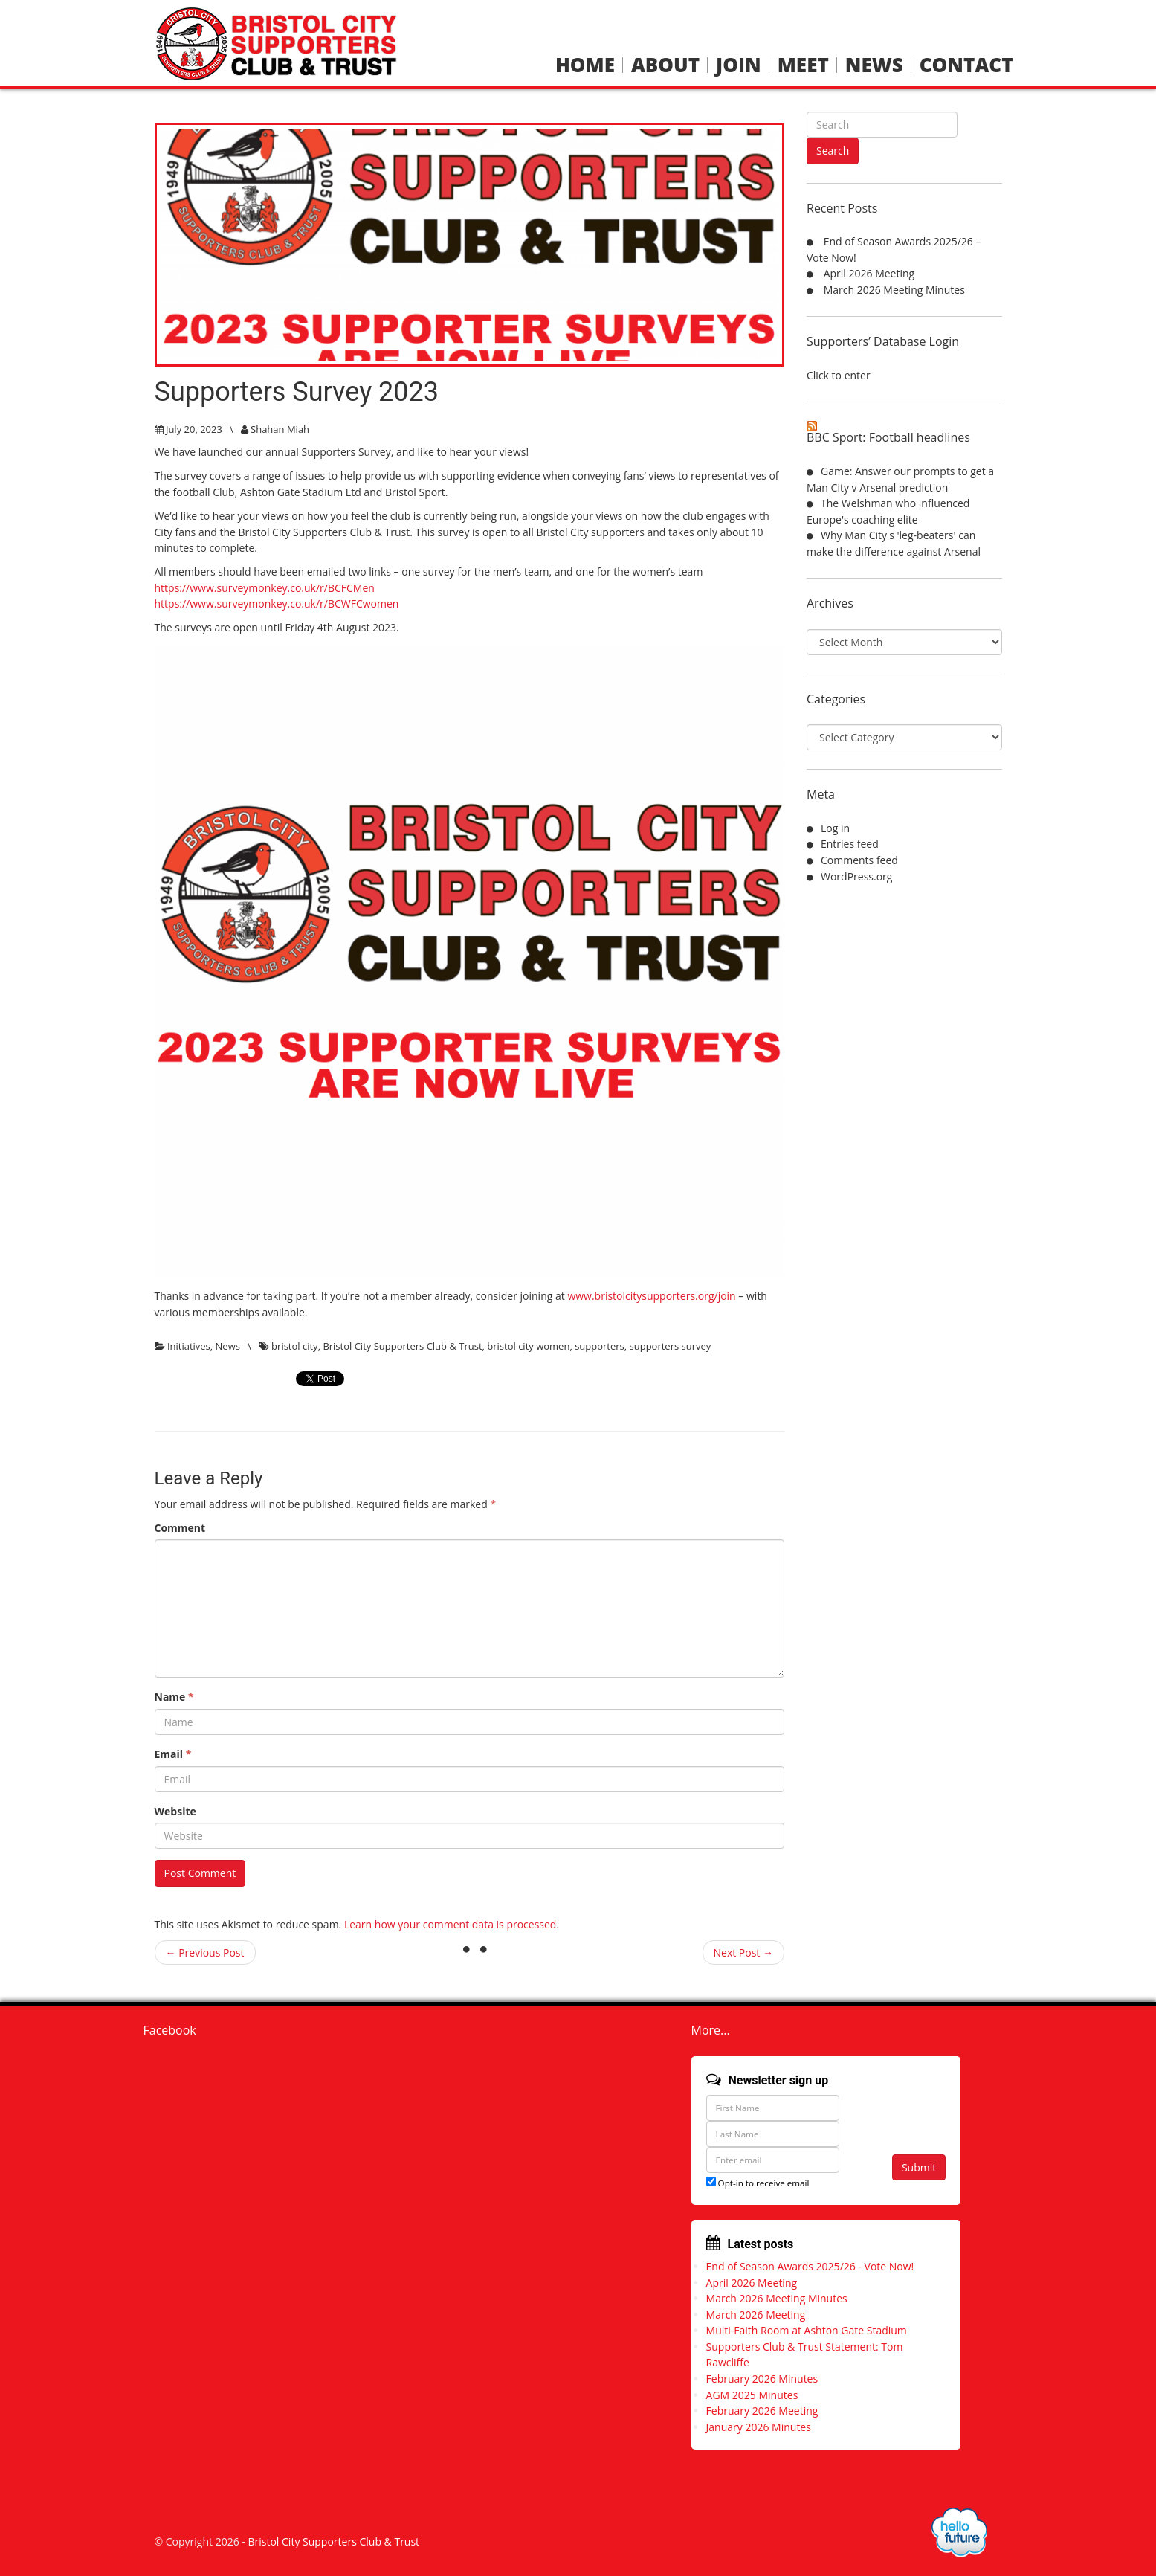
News (874, 65)
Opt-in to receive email (758, 2183)
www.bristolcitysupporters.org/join (651, 1296)
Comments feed (859, 860)
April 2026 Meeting (869, 273)
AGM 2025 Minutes (752, 2395)
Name (174, 1697)
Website (175, 1811)
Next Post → (744, 1952)
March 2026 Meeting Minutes (894, 290)
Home (585, 65)
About (665, 65)
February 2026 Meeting (762, 2410)
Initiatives (188, 1346)
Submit (919, 2167)
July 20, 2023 (194, 429)
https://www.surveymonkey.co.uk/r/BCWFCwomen (277, 603)
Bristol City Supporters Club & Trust (402, 1346)
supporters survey (670, 1346)
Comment (180, 1528)
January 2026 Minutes (758, 2427)
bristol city (294, 1346)
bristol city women (528, 1346)
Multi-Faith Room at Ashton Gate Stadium (806, 2330)
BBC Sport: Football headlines (888, 437)
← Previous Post (205, 1952)
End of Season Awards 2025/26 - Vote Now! (810, 2266)
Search (832, 151)
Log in (835, 828)
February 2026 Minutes (762, 2378)
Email (173, 1754)
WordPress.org (856, 876)
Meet (803, 65)
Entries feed (850, 844)
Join (738, 65)
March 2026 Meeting (756, 2315)
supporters (599, 1346)
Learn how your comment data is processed (450, 1924)
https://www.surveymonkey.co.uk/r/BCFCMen (265, 588)
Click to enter (839, 375)
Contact (966, 65)
